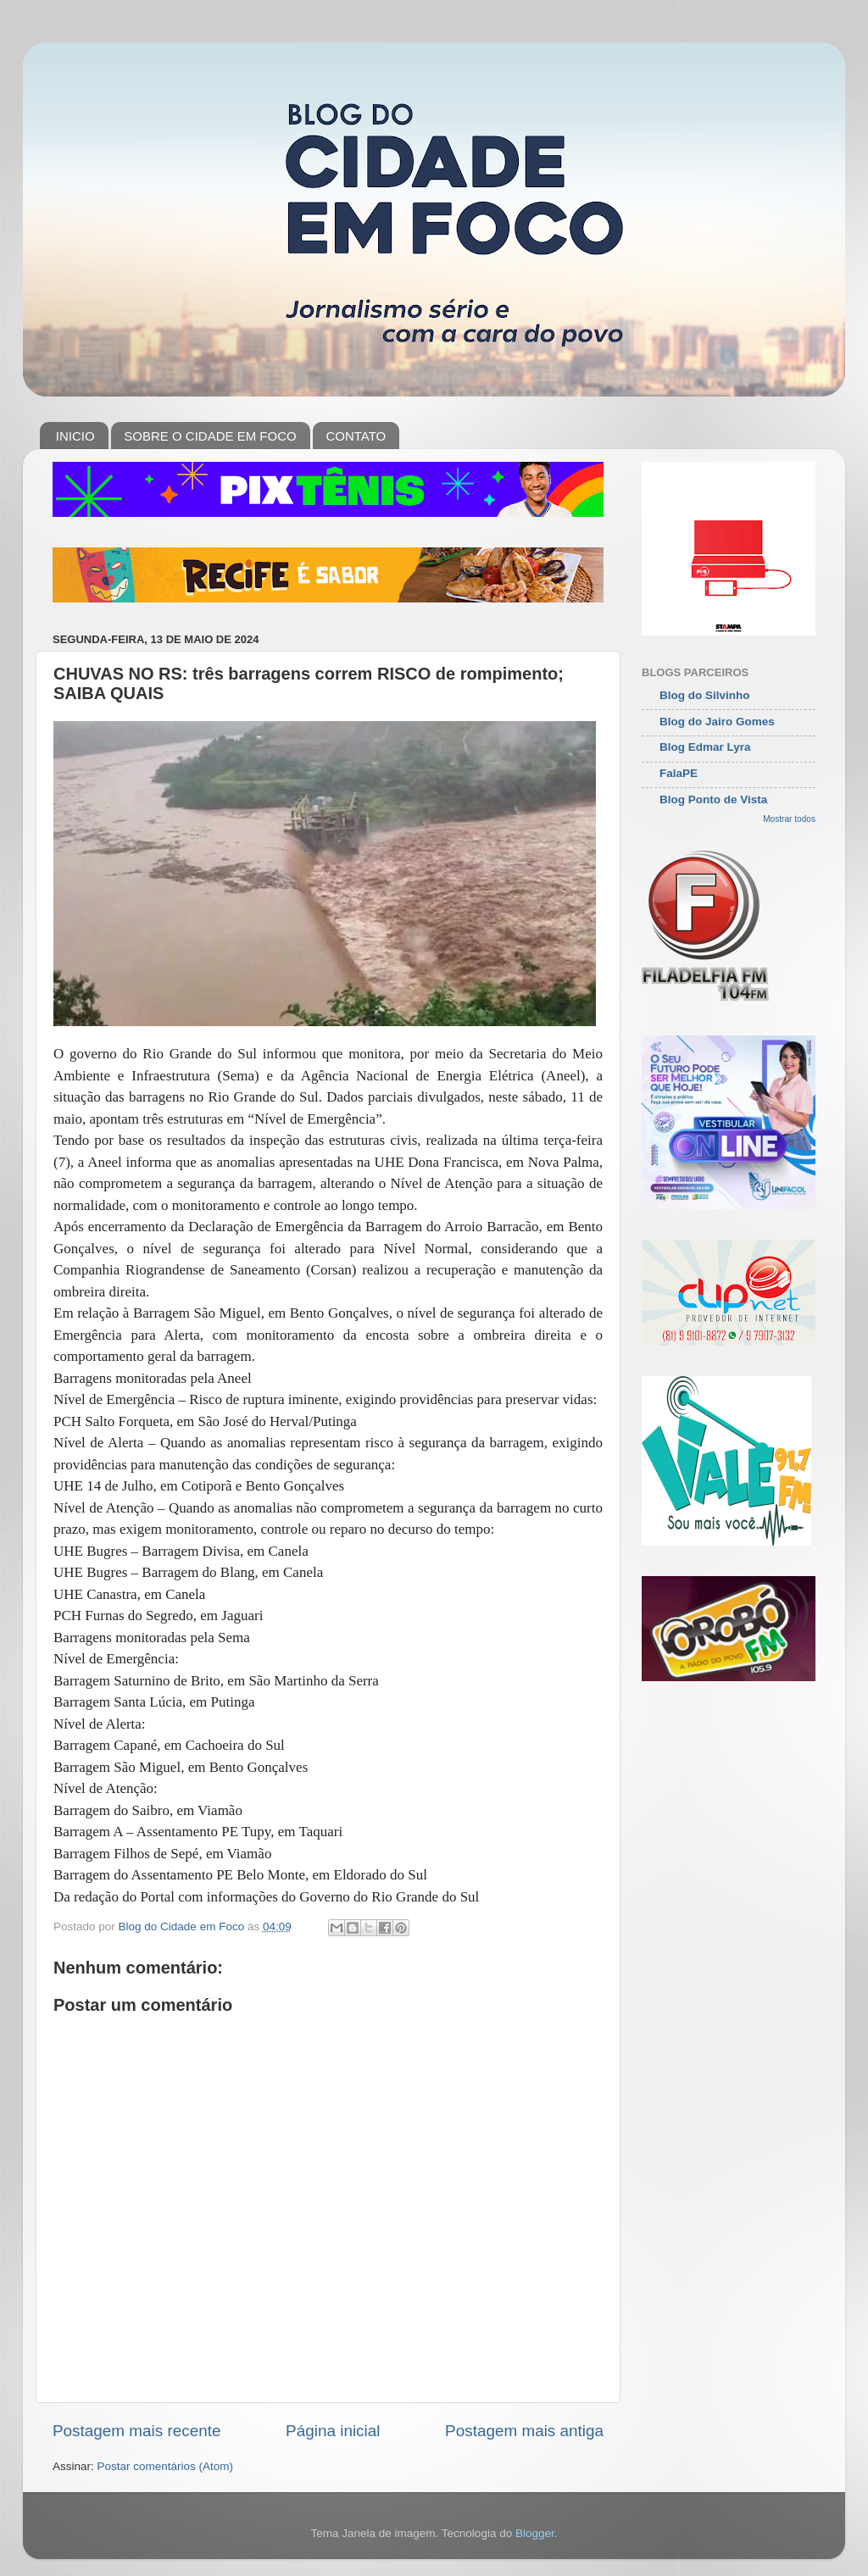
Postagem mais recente (136, 2431)
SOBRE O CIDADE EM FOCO (210, 436)
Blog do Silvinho (704, 695)
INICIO (75, 436)
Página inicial (333, 2431)
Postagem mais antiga (524, 2431)
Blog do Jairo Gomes (717, 721)
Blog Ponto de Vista (713, 799)
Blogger (534, 2533)
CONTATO (356, 436)
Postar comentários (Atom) (165, 2466)
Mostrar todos (789, 819)
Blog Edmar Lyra (705, 747)
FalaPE (678, 773)
